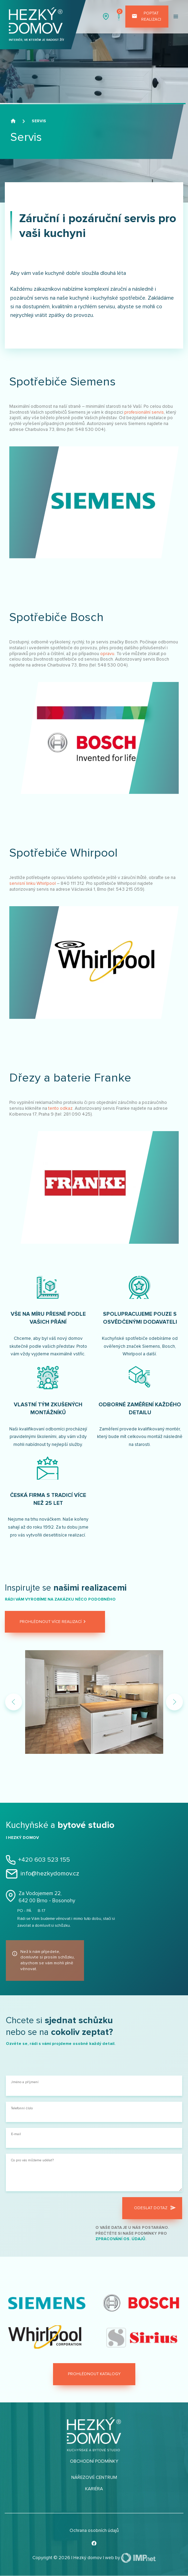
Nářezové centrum (94, 2477)
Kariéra (94, 2488)
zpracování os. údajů (120, 2239)
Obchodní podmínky (94, 2461)
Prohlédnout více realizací (53, 1621)
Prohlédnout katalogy (94, 2374)
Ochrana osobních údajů (94, 2530)
